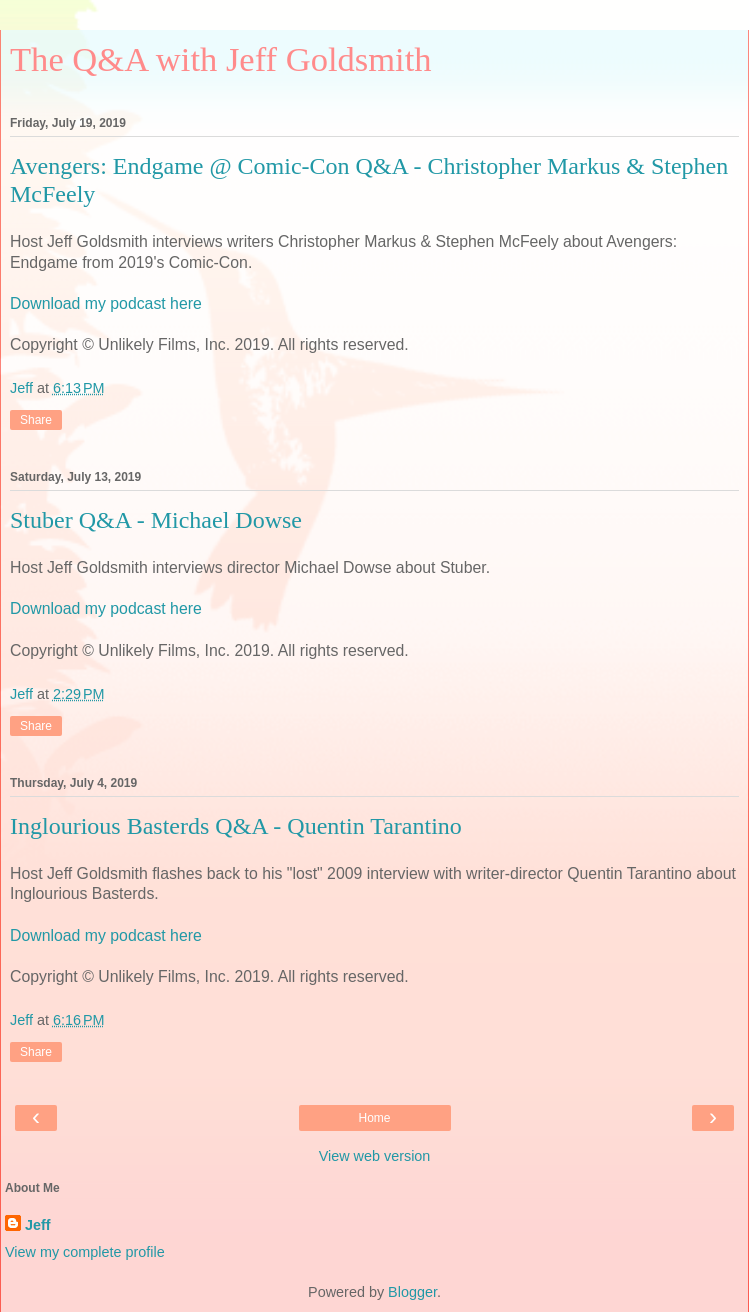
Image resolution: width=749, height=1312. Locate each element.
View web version (375, 1156)
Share (36, 420)
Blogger (412, 1292)
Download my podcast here (106, 303)
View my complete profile (85, 1252)
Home (374, 1118)
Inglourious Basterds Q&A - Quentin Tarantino (236, 826)
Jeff (38, 1225)
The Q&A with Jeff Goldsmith (221, 59)
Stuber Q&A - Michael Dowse (156, 520)
